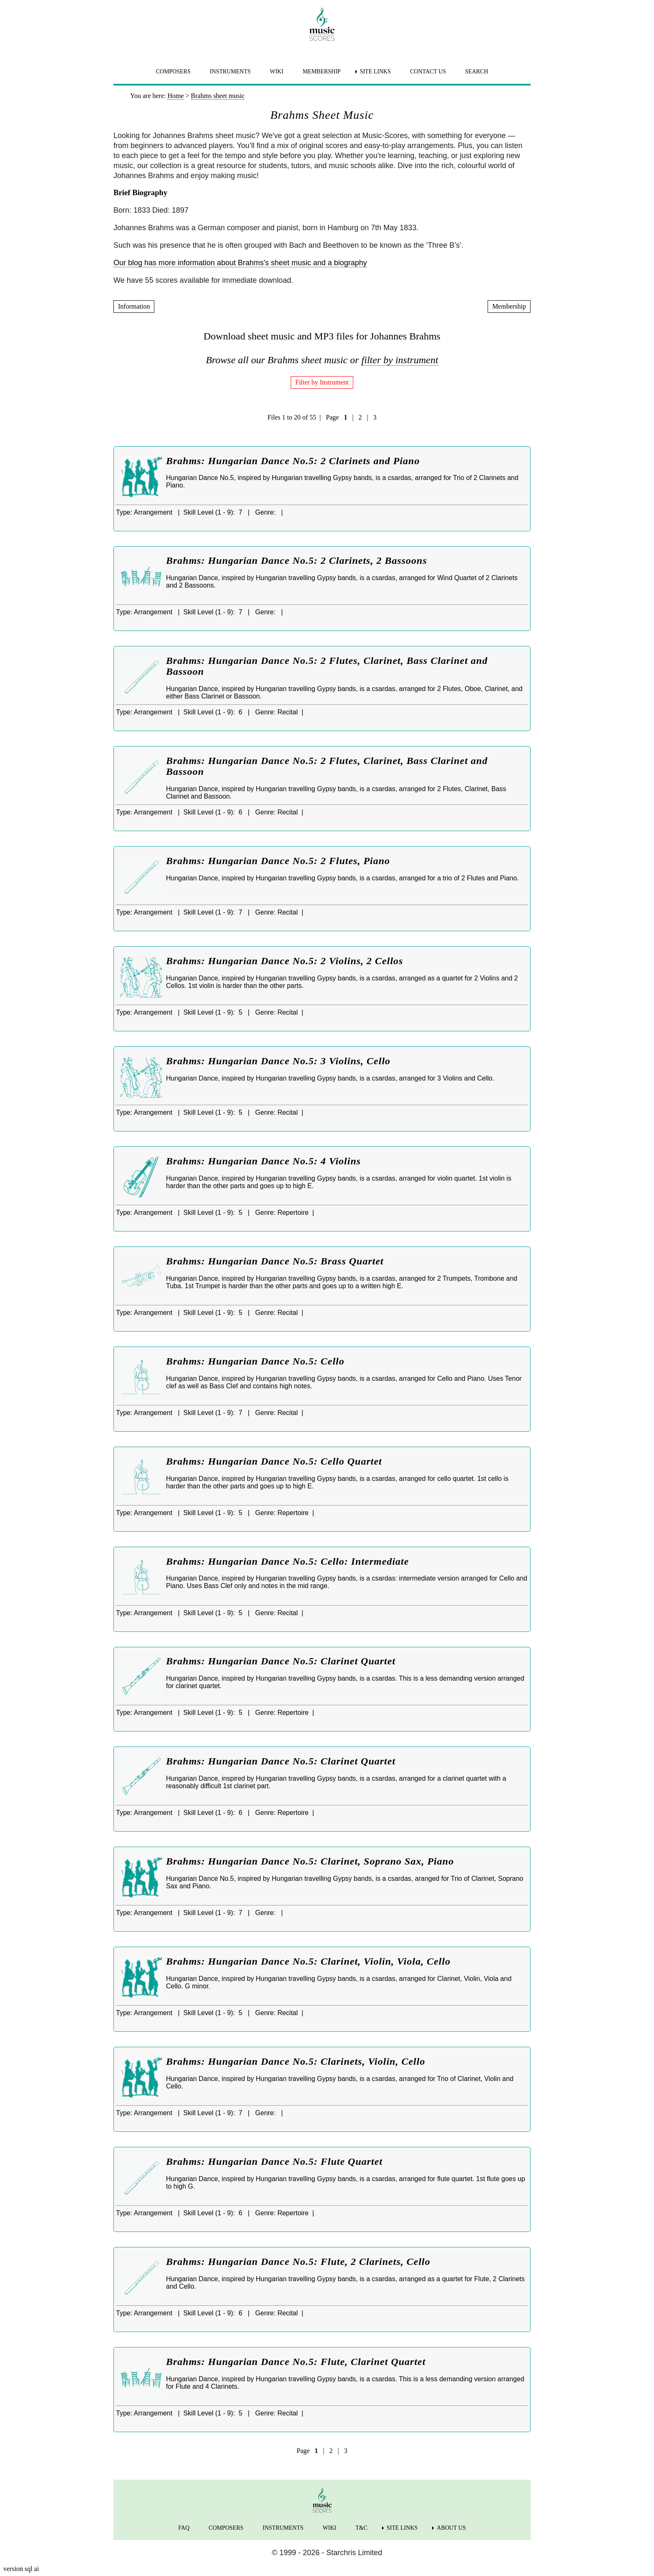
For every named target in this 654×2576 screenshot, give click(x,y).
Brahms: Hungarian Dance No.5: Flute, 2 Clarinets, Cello (298, 2261)
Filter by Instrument (322, 382)
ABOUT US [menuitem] (451, 2528)
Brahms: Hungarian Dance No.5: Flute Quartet (274, 2161)
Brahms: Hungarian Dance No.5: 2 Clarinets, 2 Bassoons (296, 560)
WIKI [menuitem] (277, 71)
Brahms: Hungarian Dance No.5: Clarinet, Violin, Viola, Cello (308, 1961)
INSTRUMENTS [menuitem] (230, 71)
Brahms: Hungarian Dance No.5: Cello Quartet (274, 1461)
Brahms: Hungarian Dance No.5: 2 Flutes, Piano (278, 860)
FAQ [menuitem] (183, 2528)
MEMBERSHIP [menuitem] (322, 71)
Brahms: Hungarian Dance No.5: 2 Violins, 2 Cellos (284, 960)
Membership (509, 306)
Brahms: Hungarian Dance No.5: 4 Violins (263, 1161)
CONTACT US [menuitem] (428, 71)
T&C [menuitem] (361, 2528)
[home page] (322, 24)
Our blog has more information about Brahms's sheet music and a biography (240, 263)
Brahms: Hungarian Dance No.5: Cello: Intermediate (287, 1561)
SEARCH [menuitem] (476, 71)
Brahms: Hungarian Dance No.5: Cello (255, 1361)
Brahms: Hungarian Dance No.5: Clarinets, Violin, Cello (295, 2061)
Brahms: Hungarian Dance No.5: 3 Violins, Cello (278, 1061)
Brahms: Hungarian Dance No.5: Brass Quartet (275, 1261)
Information (134, 306)
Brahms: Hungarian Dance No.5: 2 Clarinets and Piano (293, 460)
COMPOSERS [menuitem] (173, 71)
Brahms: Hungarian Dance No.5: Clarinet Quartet (280, 1661)
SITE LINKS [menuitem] (375, 71)
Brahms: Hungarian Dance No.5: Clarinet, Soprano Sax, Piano (310, 1861)
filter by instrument (400, 359)
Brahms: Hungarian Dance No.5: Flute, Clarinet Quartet (295, 2361)
